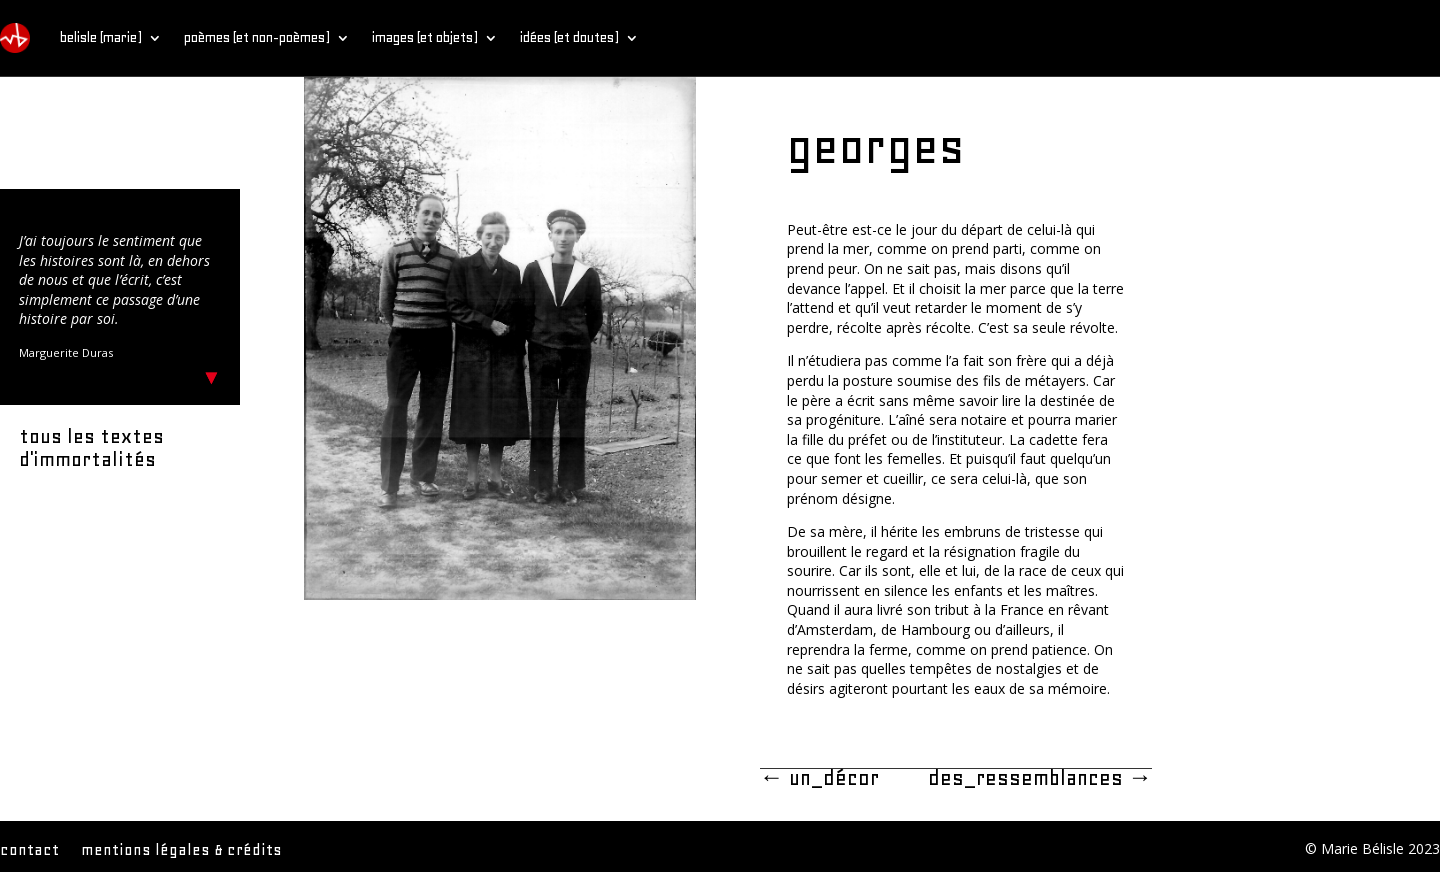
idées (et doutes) (569, 37)
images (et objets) (425, 37)
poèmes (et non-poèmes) (257, 37)
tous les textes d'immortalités (91, 448)
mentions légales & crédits (181, 851)
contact (29, 851)
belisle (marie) (101, 37)
